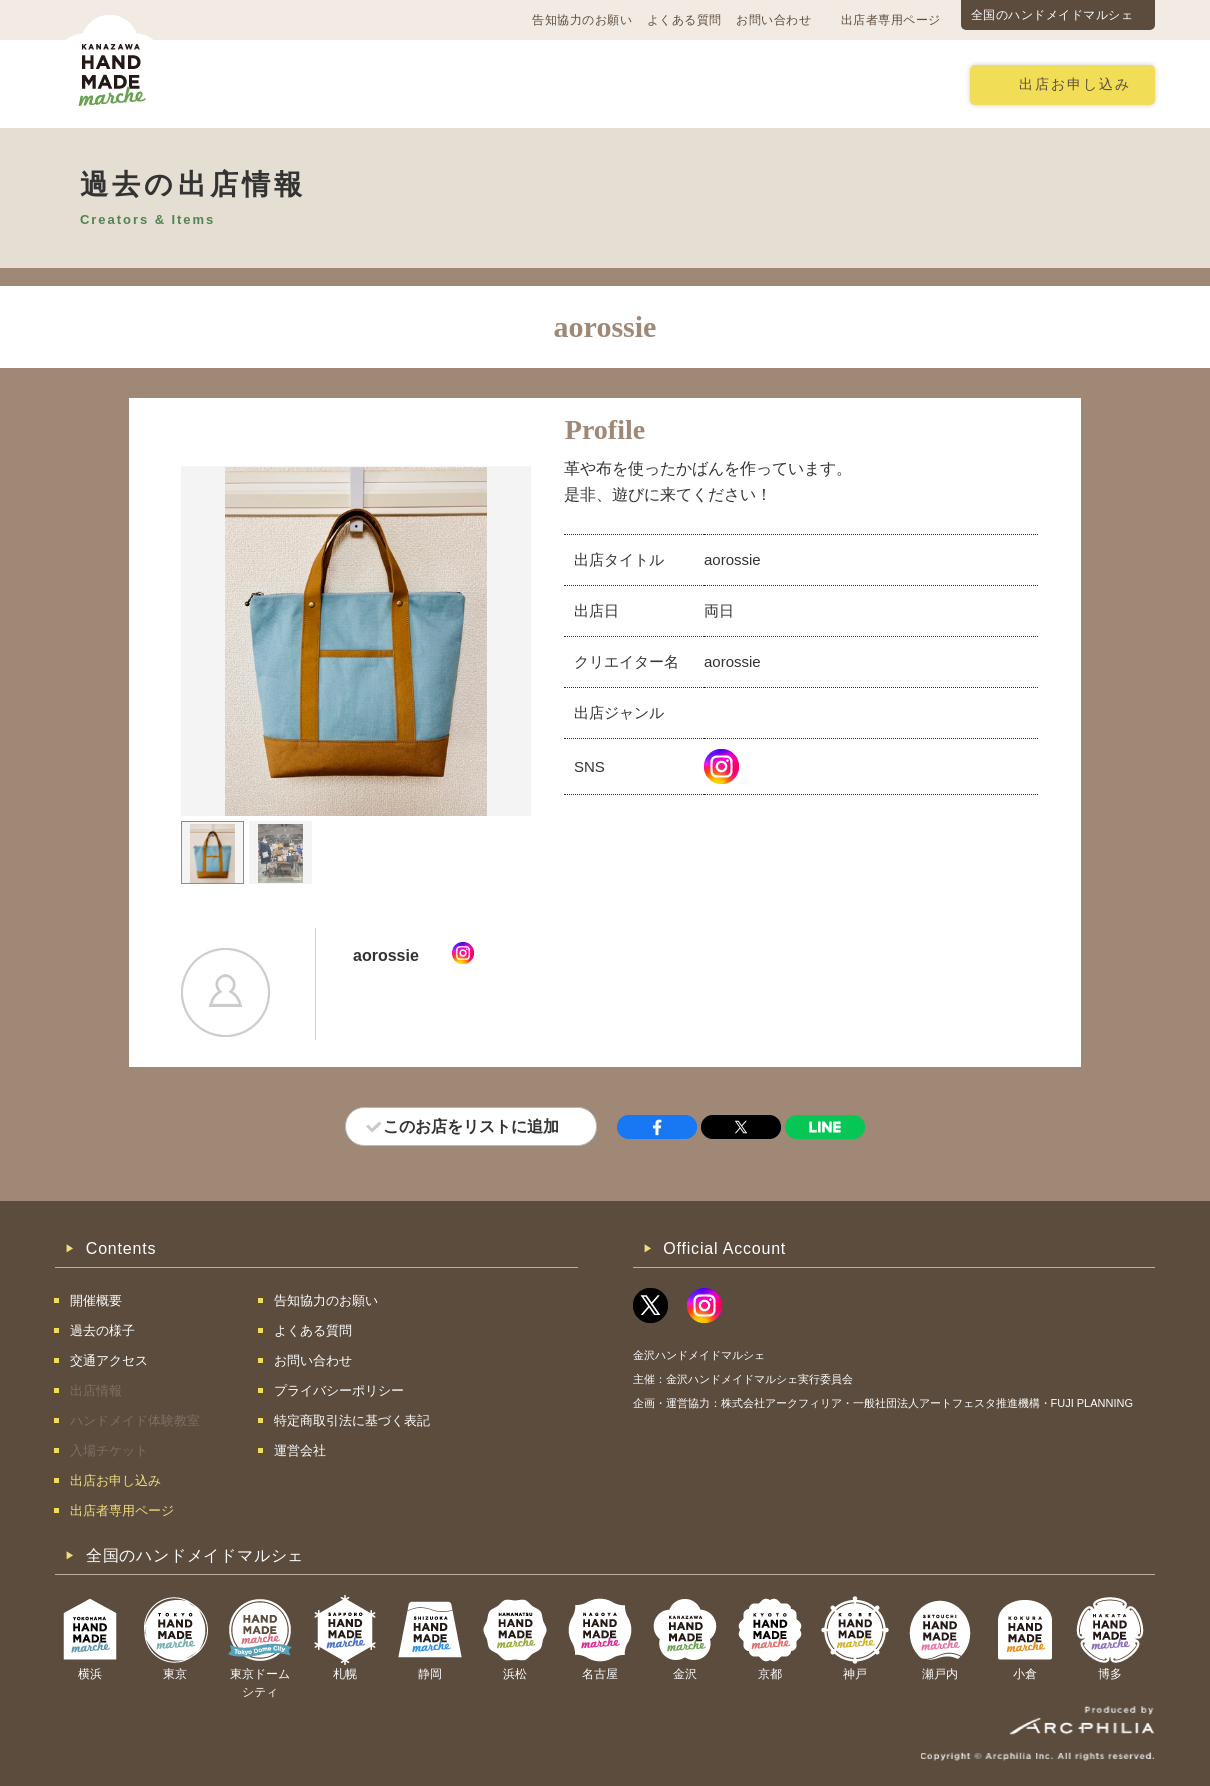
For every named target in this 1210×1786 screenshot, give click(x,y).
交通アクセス (360, 83)
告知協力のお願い (582, 20)
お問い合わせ (773, 20)
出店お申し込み (1075, 84)
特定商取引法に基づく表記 (352, 1420)
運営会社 (300, 1450)
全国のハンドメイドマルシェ (1052, 15)
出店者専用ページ (891, 20)
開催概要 (247, 83)
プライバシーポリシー (339, 1390)
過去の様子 (480, 83)
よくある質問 (684, 20)
